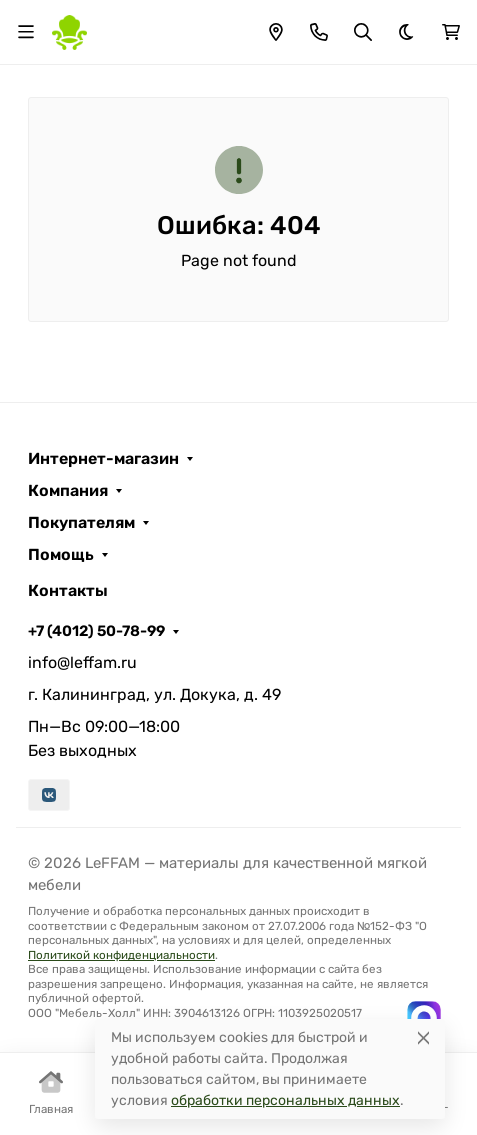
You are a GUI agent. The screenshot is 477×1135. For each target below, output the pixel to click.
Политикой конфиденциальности (121, 955)
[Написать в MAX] (424, 1018)
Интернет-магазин (103, 459)
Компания (68, 491)
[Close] (423, 1037)
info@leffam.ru (82, 662)
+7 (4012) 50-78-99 (96, 631)
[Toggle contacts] (319, 32)
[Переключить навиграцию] (26, 32)
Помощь (61, 555)
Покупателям (81, 523)
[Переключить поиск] (363, 32)
